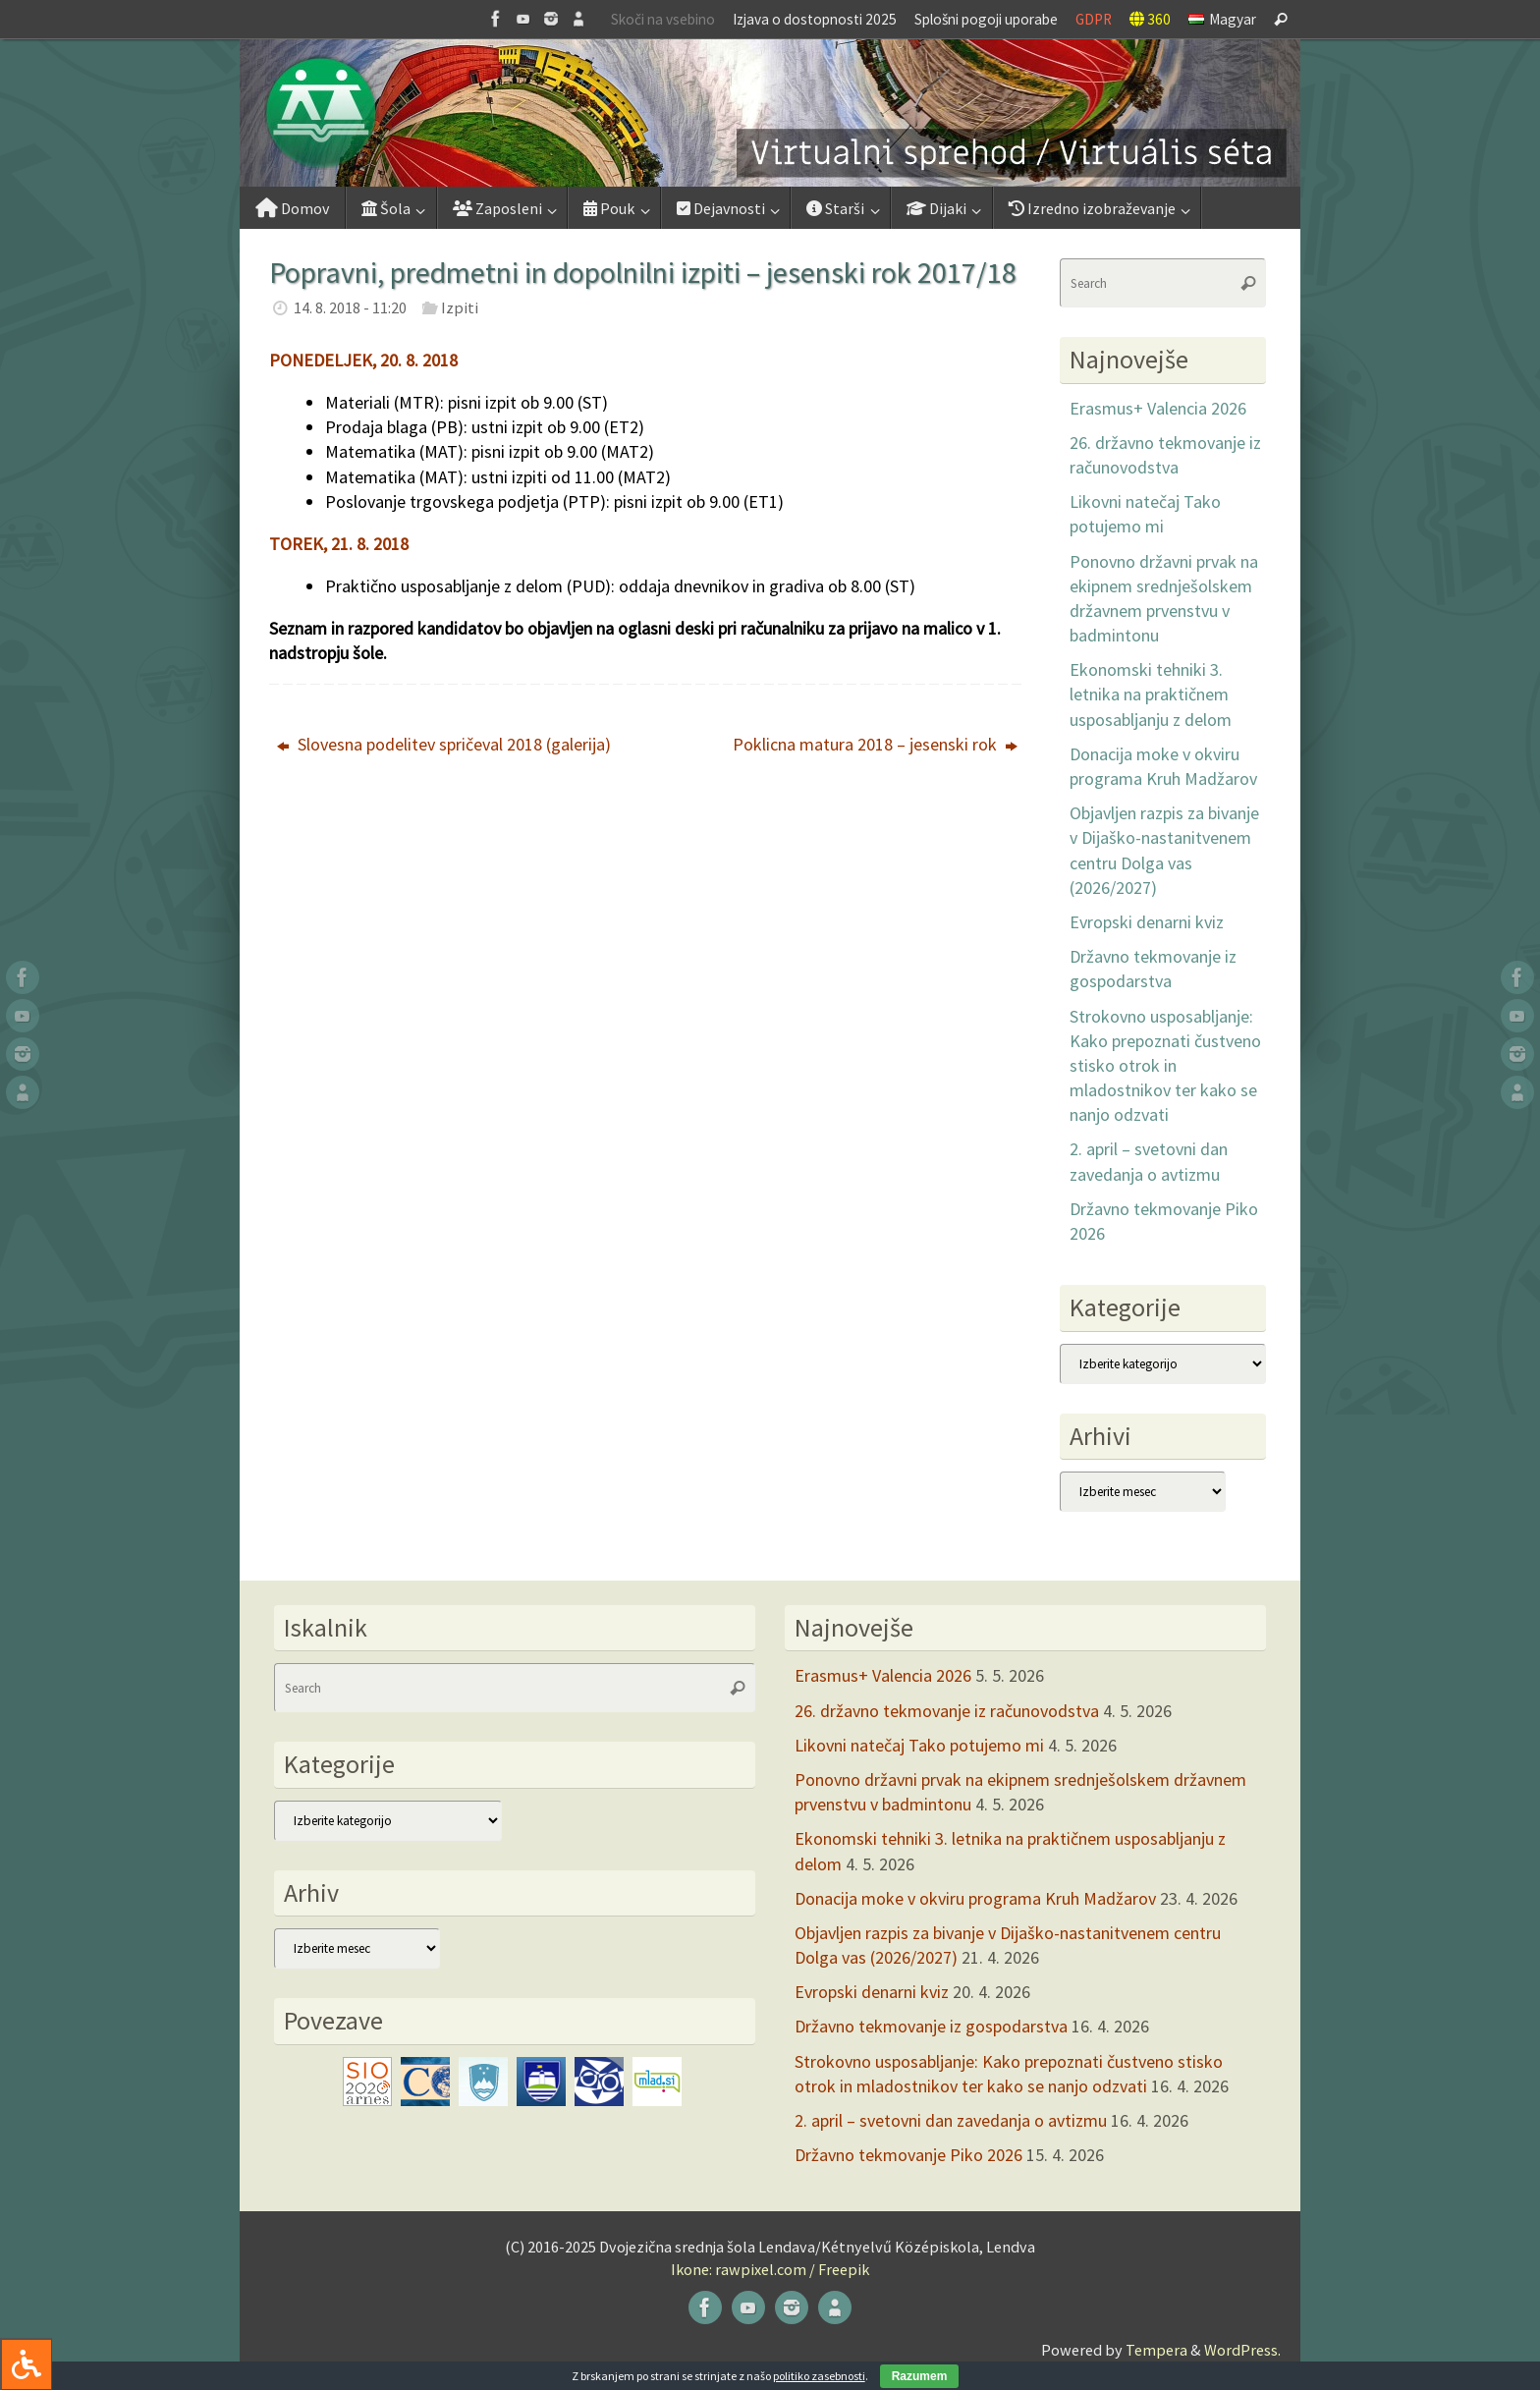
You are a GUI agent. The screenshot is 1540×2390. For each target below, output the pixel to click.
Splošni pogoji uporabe (986, 19)
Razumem (920, 2376)
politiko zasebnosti (819, 2375)
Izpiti (459, 307)
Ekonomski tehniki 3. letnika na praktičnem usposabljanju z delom (1151, 694)
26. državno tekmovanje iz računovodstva (947, 1710)
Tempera (1156, 2350)
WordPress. (1242, 2350)
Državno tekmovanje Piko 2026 (908, 2154)
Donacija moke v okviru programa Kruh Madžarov (975, 1898)
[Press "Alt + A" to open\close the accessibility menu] (26, 2364)
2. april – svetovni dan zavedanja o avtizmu (951, 2120)
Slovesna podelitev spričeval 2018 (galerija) (444, 744)
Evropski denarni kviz (1147, 922)
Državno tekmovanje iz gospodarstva (931, 2026)
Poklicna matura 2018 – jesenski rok (875, 744)
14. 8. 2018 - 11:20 (350, 307)
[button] (770, 113)
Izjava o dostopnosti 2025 (815, 19)
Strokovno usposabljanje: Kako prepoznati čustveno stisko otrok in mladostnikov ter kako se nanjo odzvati (1165, 1066)
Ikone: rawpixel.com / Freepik (770, 2269)
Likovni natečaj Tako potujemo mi (919, 1745)
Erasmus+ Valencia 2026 (1158, 408)
